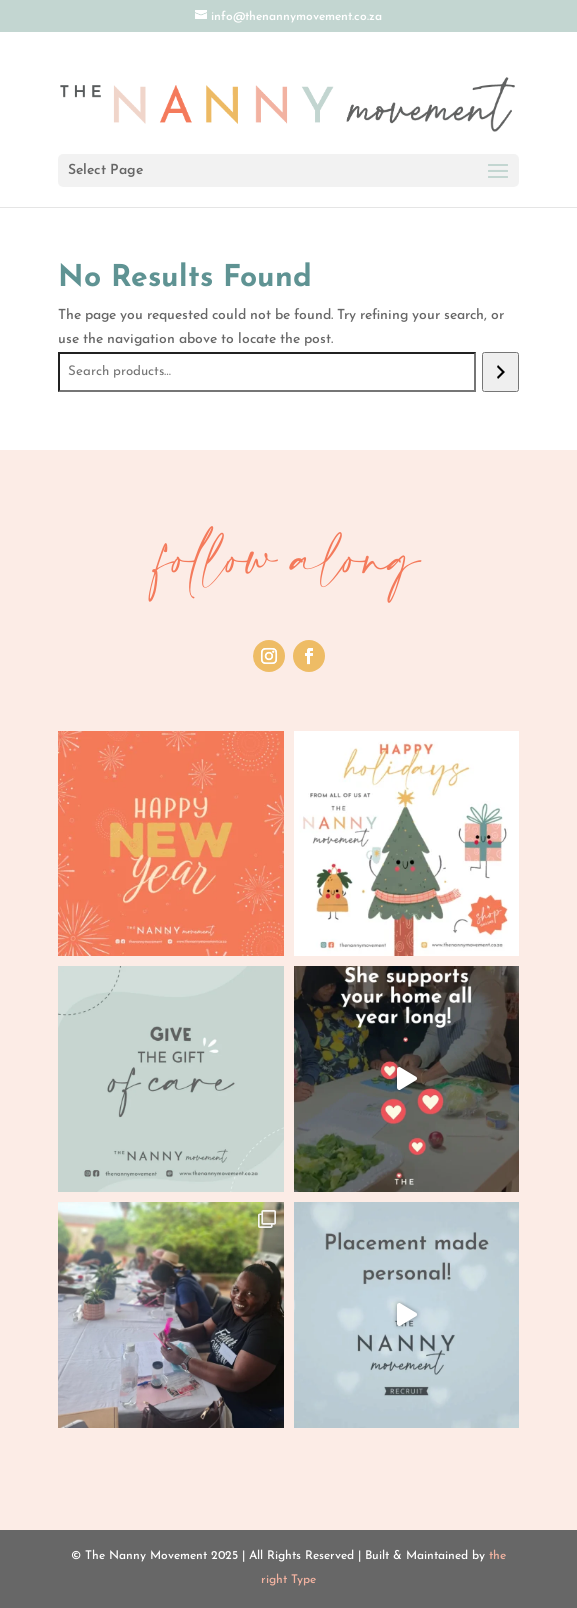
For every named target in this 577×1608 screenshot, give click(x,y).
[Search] (500, 372)
